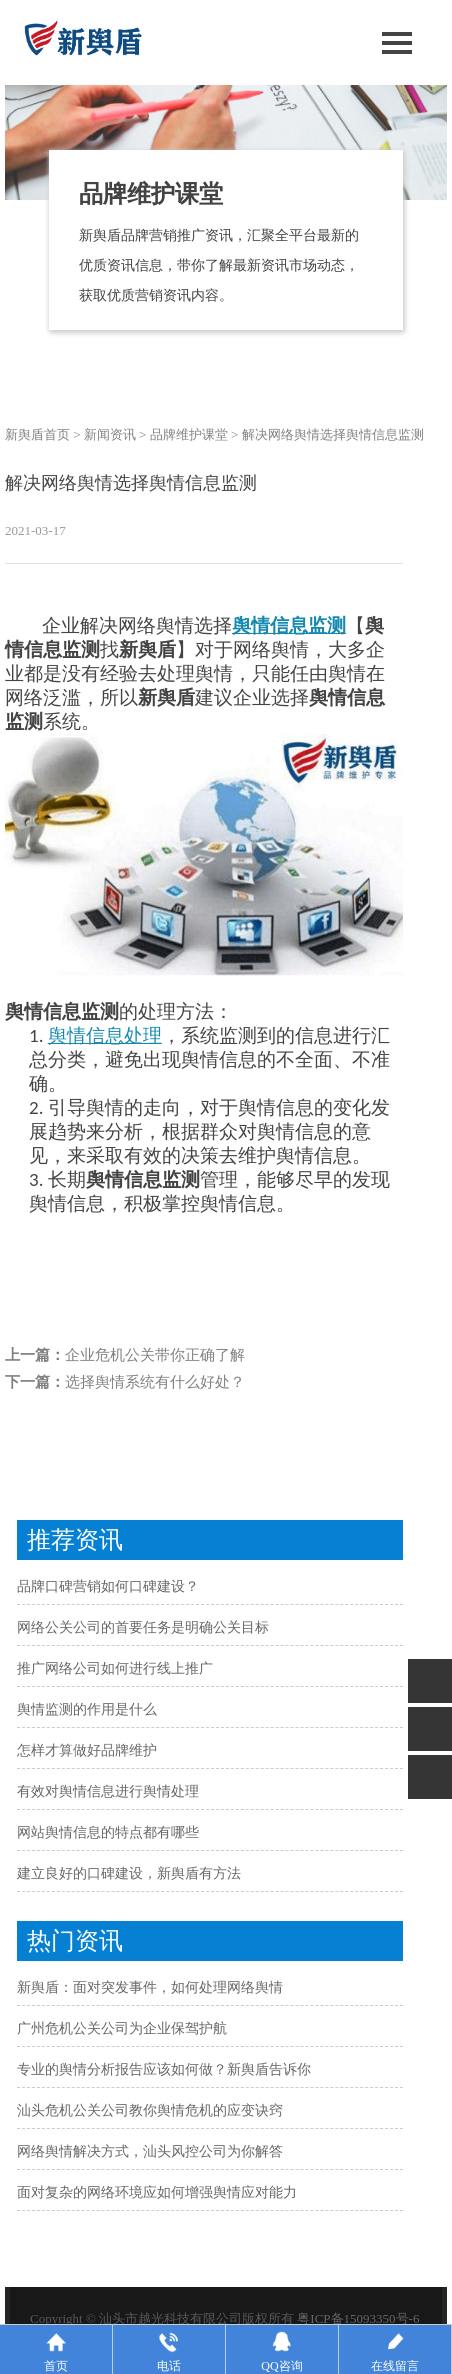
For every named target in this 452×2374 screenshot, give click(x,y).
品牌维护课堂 (189, 434)
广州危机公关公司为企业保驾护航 (122, 2028)
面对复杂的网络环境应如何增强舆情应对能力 (157, 2192)
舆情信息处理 (105, 1035)
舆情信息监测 (289, 625)
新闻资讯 (110, 434)
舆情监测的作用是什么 (87, 1709)
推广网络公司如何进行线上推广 (115, 1668)
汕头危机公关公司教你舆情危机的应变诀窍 (150, 2110)
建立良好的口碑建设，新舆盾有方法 (129, 1873)
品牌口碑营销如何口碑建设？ (108, 1586)
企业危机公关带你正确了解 (155, 1355)
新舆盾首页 (37, 434)
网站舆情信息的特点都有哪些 (108, 1832)
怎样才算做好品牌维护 (87, 1750)
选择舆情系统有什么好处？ (155, 1382)
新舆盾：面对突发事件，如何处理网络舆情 (150, 1987)
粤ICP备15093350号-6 (358, 2318)
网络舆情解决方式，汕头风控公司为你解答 (150, 2151)
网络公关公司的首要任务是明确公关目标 (143, 1627)
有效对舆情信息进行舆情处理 (108, 1791)
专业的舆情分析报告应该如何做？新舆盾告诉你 (164, 2069)
